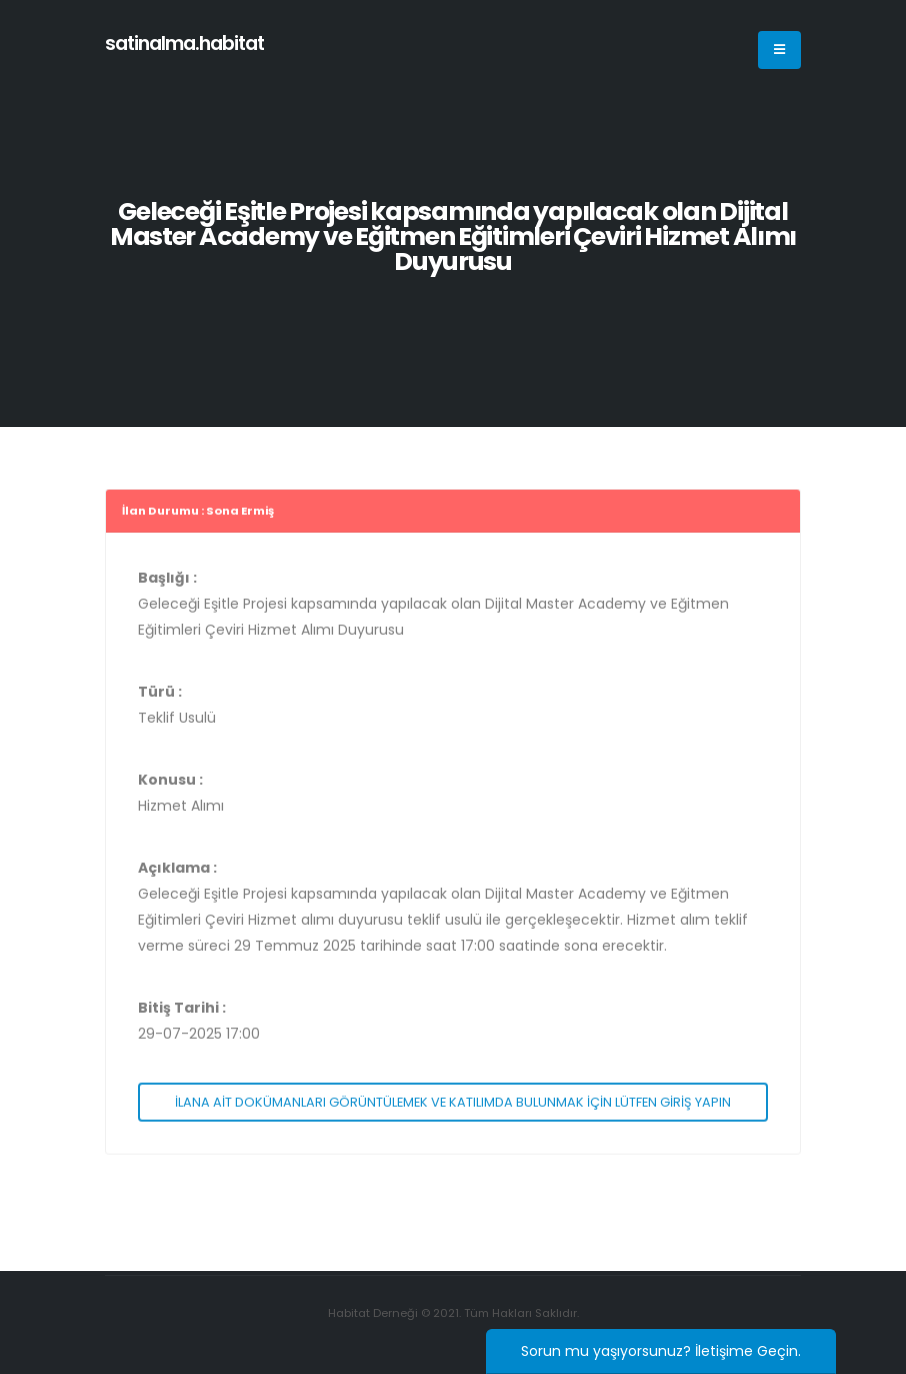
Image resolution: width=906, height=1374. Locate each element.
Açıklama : (177, 873)
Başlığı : (167, 583)
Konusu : (170, 785)
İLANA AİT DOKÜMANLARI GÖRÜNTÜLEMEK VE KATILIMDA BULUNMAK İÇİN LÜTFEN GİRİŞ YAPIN (453, 1107)
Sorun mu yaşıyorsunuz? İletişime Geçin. (661, 1351)
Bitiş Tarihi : (182, 1013)
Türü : (160, 697)
